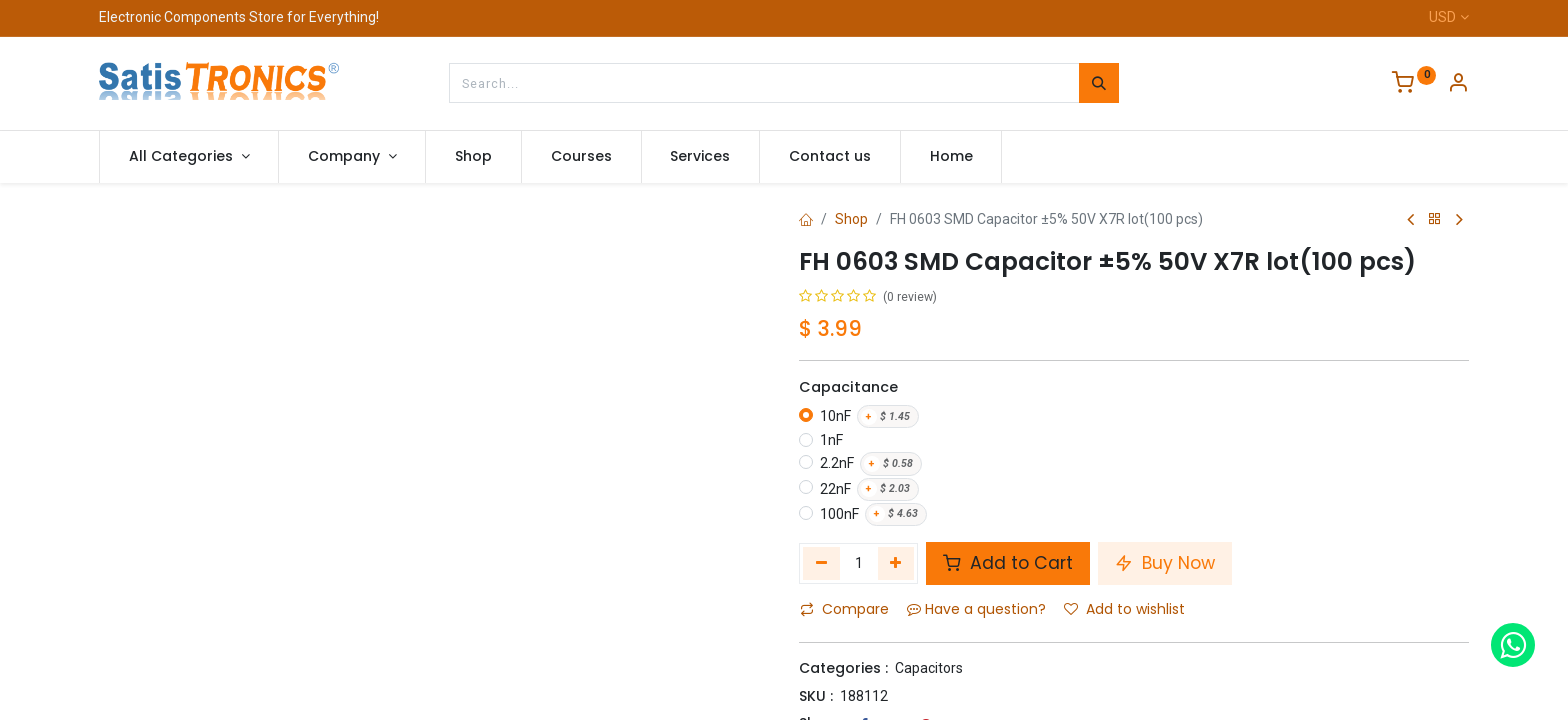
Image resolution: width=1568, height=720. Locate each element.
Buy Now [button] (1165, 563)
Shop (851, 219)
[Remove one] (821, 563)
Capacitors (929, 668)
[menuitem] (473, 157)
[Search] (1099, 83)
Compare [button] (844, 609)
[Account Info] (1458, 85)
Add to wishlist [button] (1124, 609)
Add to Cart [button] (1008, 563)
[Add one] (896, 563)
